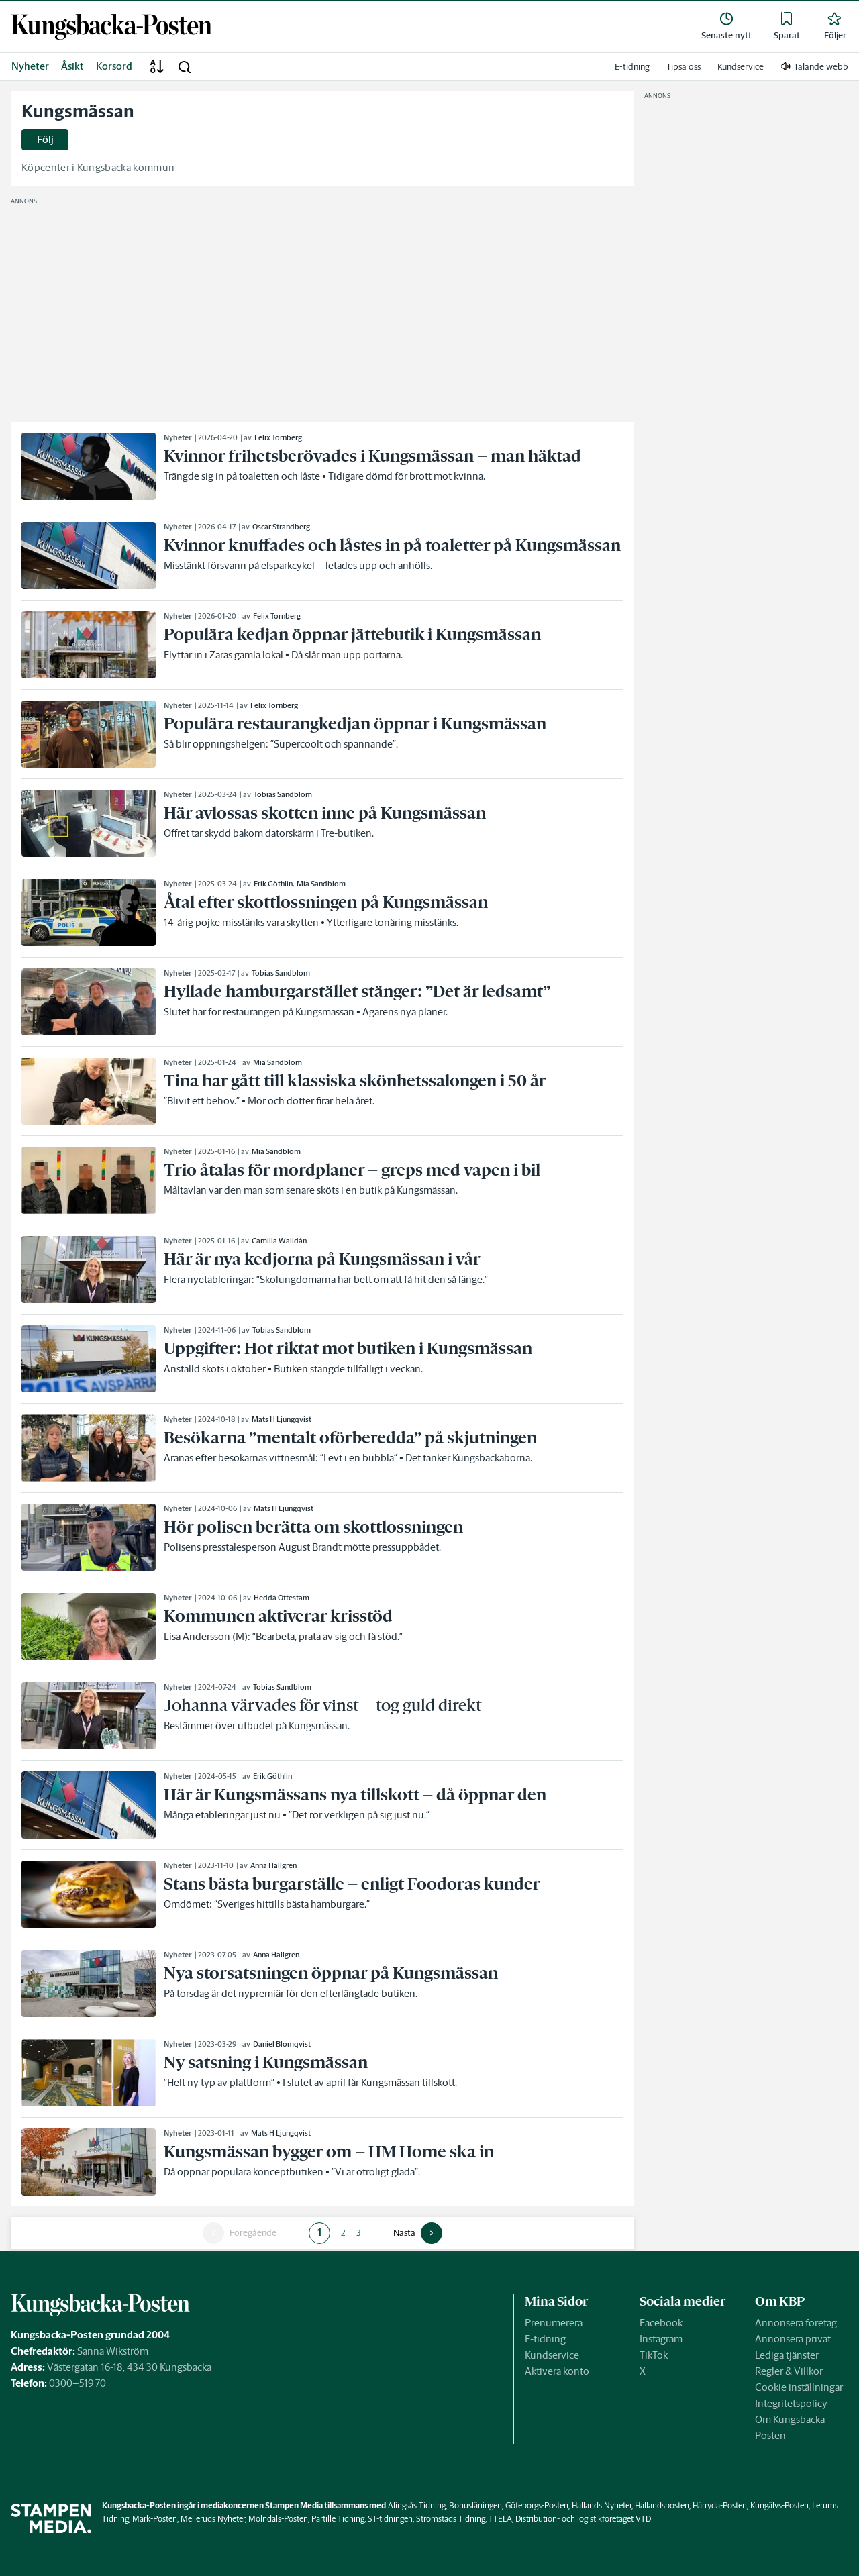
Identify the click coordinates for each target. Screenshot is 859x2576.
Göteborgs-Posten (536, 2505)
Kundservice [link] (740, 66)
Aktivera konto (557, 2371)
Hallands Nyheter (601, 2505)
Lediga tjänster (787, 2355)
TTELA (500, 2519)
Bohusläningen (475, 2505)
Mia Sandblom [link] (321, 883)
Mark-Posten (154, 2519)
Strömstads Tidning (450, 2519)
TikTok (654, 2355)
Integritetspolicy (791, 2403)
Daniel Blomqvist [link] (282, 2044)
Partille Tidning (337, 2519)
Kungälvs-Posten (779, 2505)
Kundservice (552, 2355)
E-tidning (545, 2338)
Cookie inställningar (799, 2387)
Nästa (404, 2233)
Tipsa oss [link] (683, 66)
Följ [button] (45, 139)
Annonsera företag (796, 2322)
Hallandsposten (662, 2505)
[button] (184, 66)
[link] (111, 27)
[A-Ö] (157, 66)
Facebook (661, 2322)
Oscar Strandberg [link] (281, 526)
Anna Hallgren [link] (273, 1865)
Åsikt (72, 66)
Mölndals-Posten (278, 2519)
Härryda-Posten (720, 2505)
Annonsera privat (793, 2338)
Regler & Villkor (789, 2371)
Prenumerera (554, 2322)
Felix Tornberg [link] (278, 437)
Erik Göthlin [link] (273, 883)
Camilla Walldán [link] (279, 1240)
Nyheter (30, 66)
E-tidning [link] (632, 66)
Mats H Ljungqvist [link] (281, 1419)
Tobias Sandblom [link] (283, 794)
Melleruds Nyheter (213, 2519)
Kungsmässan (77, 111)
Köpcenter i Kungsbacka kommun (97, 167)
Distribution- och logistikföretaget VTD (583, 2519)
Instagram (661, 2338)
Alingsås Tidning (417, 2505)
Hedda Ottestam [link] (281, 1597)
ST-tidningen (390, 2519)
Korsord (114, 66)
